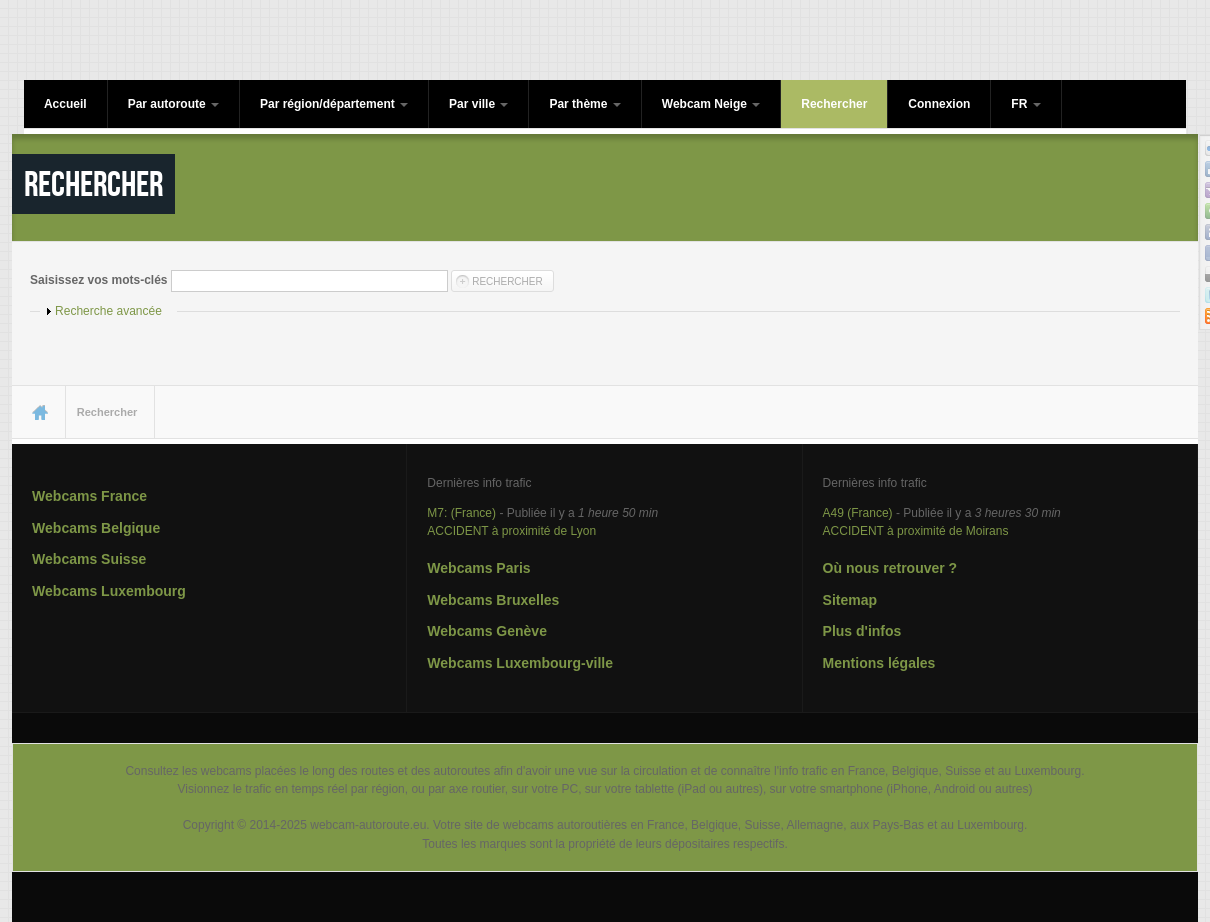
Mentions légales (879, 663)
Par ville (478, 104)
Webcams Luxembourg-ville (520, 663)
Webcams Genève (487, 631)
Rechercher (834, 104)
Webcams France (89, 496)
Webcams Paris (478, 568)
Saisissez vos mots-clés (100, 280)
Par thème (584, 104)
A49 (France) (858, 513)
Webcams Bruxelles (493, 600)
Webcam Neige (711, 104)
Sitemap (850, 600)
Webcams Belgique (96, 528)
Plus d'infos (862, 631)
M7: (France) (461, 513)
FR (1025, 104)
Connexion (939, 104)
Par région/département (334, 104)
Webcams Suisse (89, 559)
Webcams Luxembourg (109, 591)
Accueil (65, 104)
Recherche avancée (108, 311)
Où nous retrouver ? (890, 568)
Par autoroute (173, 104)
